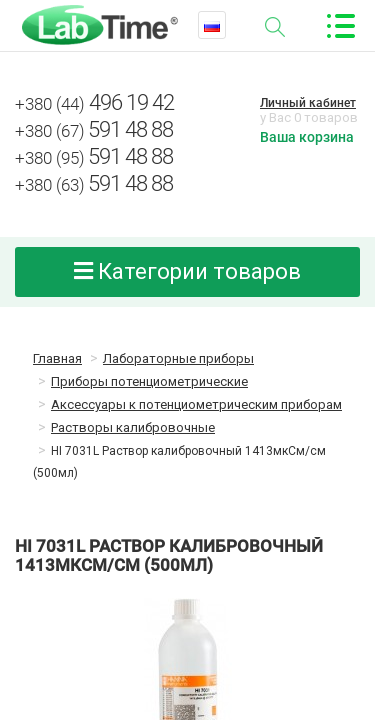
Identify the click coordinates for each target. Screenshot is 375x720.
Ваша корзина (307, 137)
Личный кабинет (308, 103)
